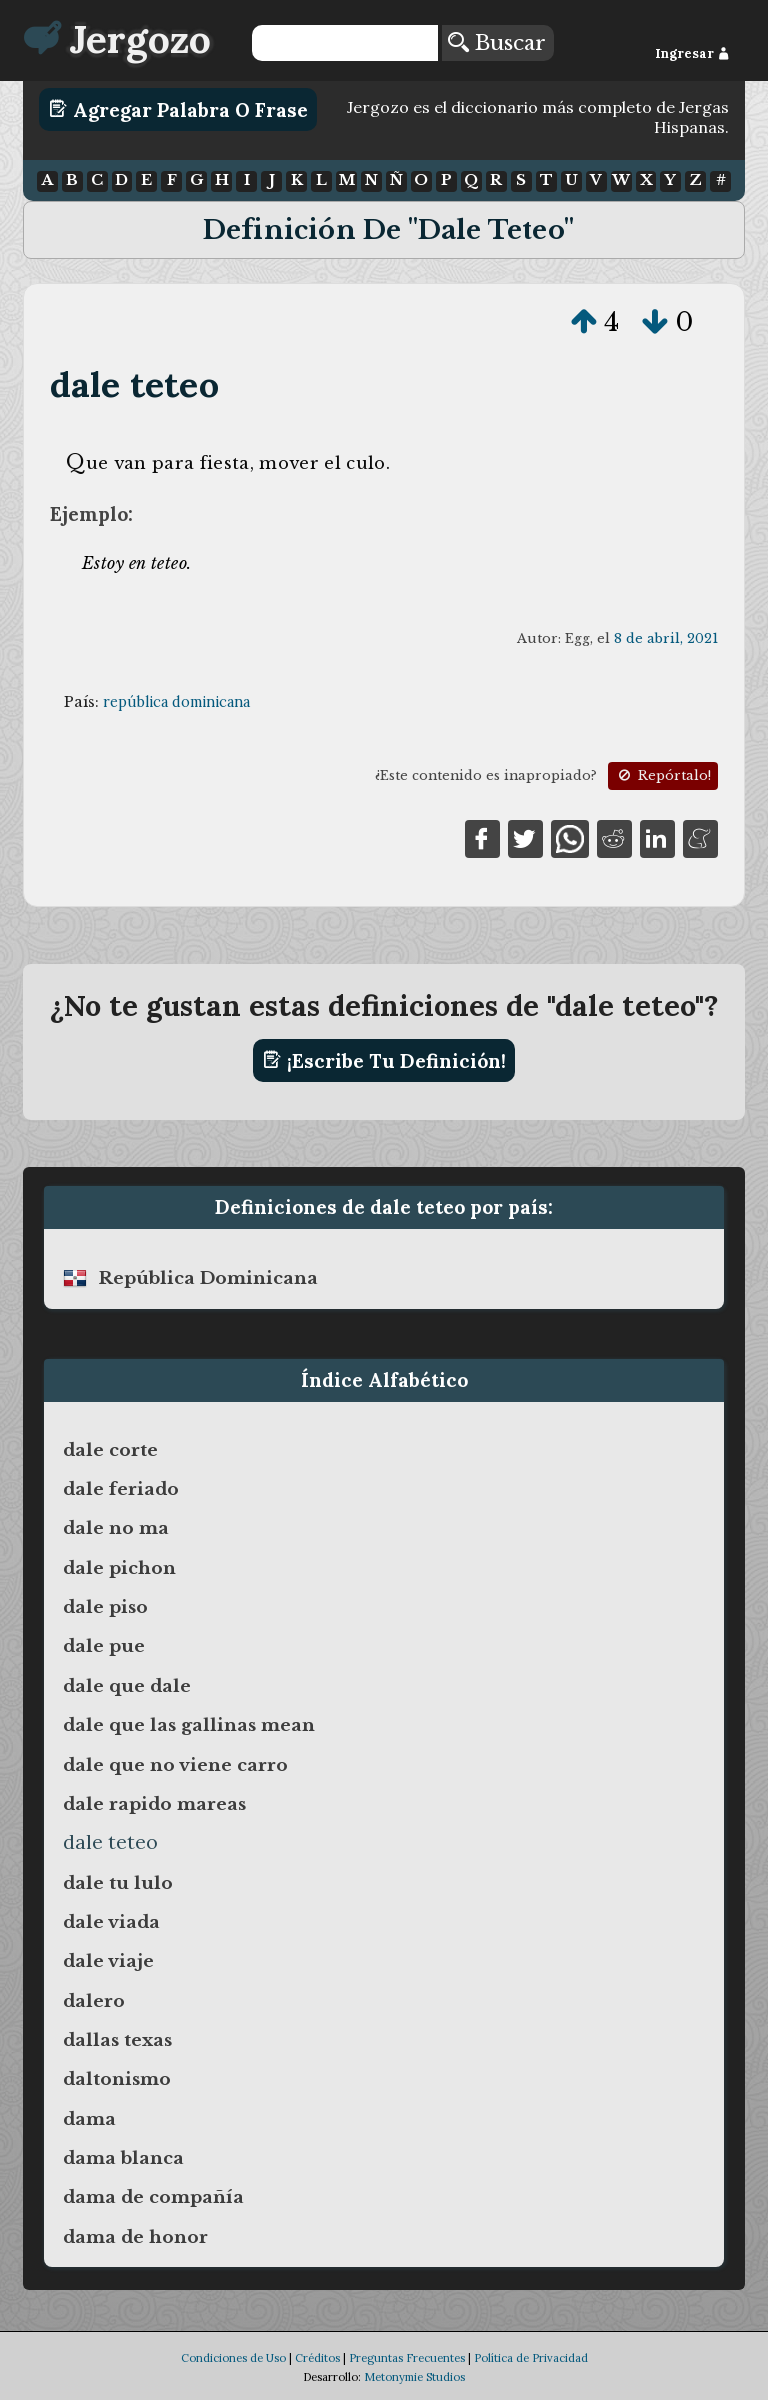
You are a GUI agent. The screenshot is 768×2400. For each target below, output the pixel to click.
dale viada (111, 1922)
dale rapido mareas (154, 1804)
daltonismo (117, 2079)
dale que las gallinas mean (189, 1725)
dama (89, 2119)
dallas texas (117, 2040)
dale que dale (127, 1686)
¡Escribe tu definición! (384, 1060)
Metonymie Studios (414, 2377)
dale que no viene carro (175, 1765)
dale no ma (116, 1528)
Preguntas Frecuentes (407, 2358)
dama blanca (123, 2158)
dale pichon (119, 1568)
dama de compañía (153, 2197)
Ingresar (692, 53)
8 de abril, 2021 (666, 638)
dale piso (105, 1607)
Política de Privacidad (531, 2358)
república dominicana (176, 702)
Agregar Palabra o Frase (178, 109)
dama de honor (135, 2237)
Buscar (497, 43)
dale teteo (134, 384)
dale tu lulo (118, 1883)
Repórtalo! (663, 775)
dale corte (110, 1450)
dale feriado (121, 1489)
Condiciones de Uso (233, 2358)
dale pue (104, 1646)
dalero (94, 2001)
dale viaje (108, 1961)
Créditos (317, 2358)
